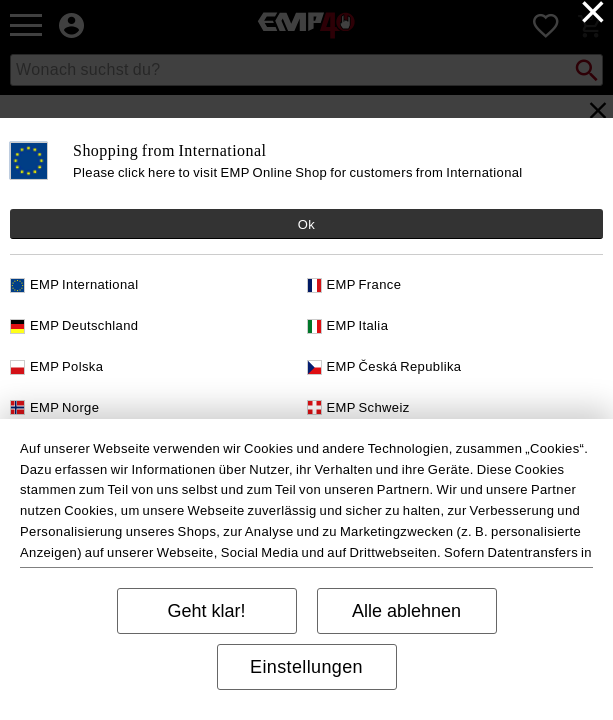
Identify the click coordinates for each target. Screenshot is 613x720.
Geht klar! (206, 611)
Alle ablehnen (406, 611)
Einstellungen (306, 667)
